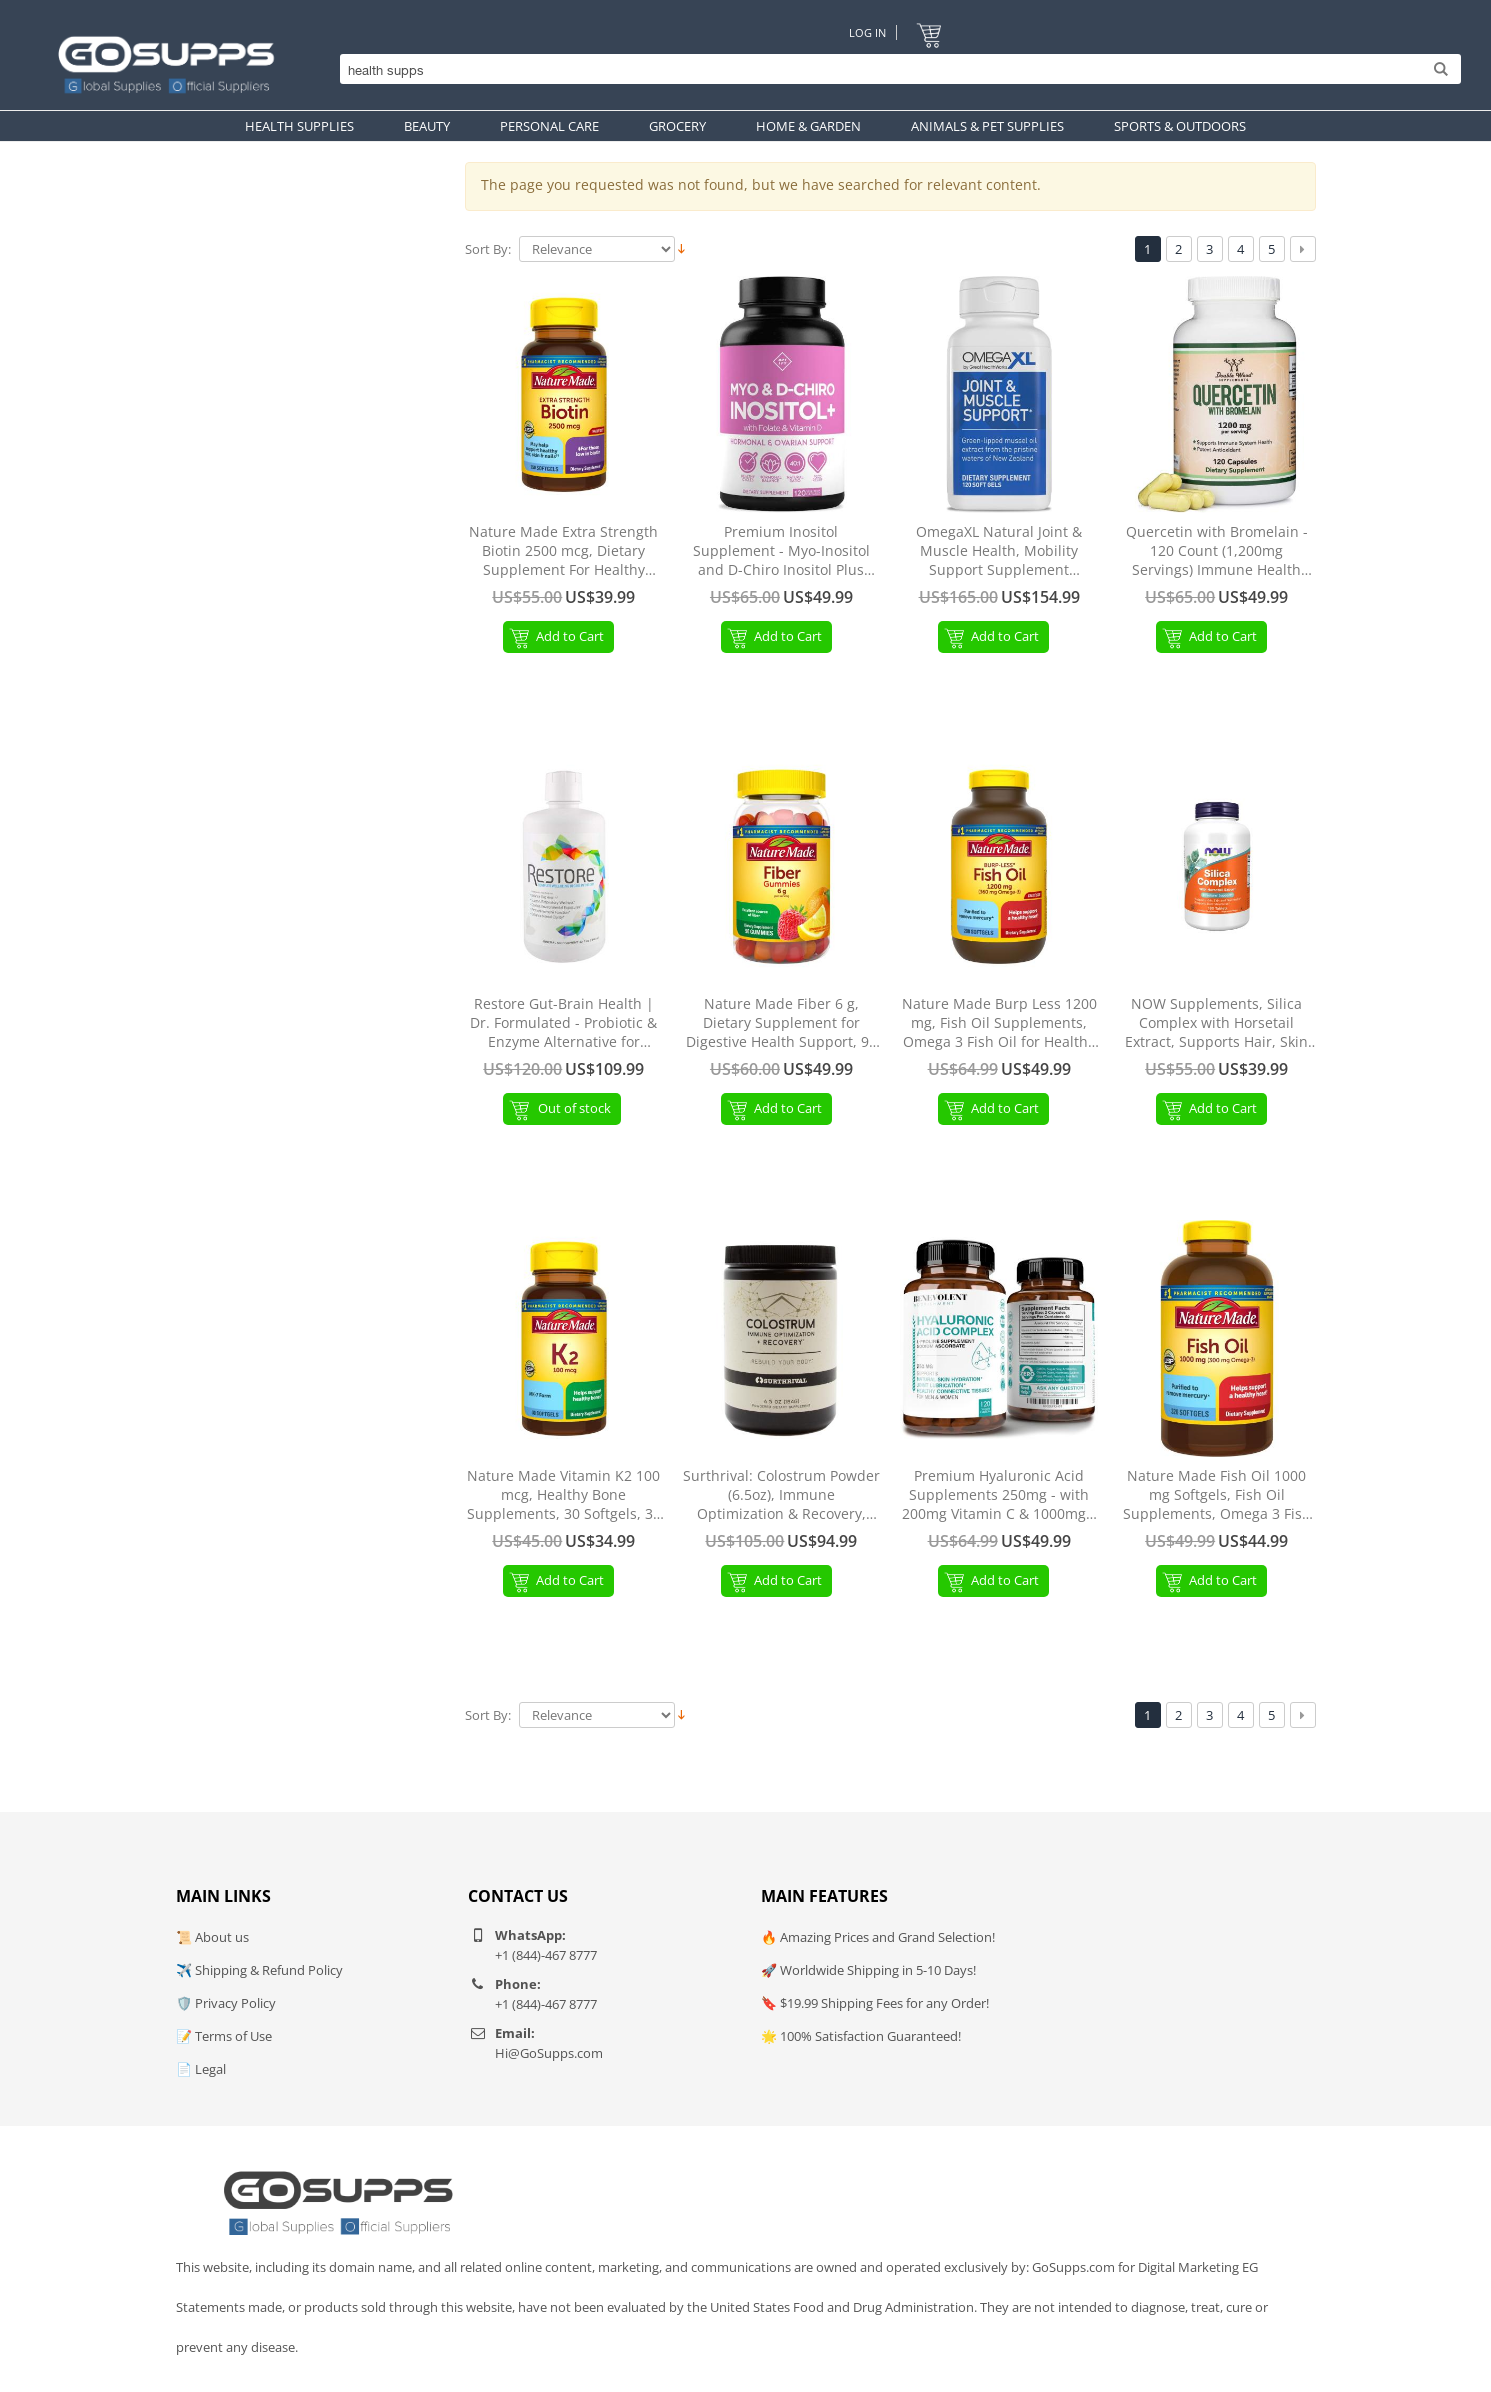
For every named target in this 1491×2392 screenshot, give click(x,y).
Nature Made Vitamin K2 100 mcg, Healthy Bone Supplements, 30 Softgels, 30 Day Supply (564, 1495)
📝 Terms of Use (224, 2036)
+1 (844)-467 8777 (546, 1955)
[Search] (895, 70)
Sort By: (488, 249)
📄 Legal (201, 2069)
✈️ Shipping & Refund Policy (259, 1970)
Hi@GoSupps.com (549, 2053)
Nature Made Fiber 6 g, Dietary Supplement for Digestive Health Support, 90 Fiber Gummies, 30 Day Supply (781, 1023)
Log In (867, 32)
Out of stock (574, 1108)
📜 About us (212, 1937)
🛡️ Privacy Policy (226, 2003)
